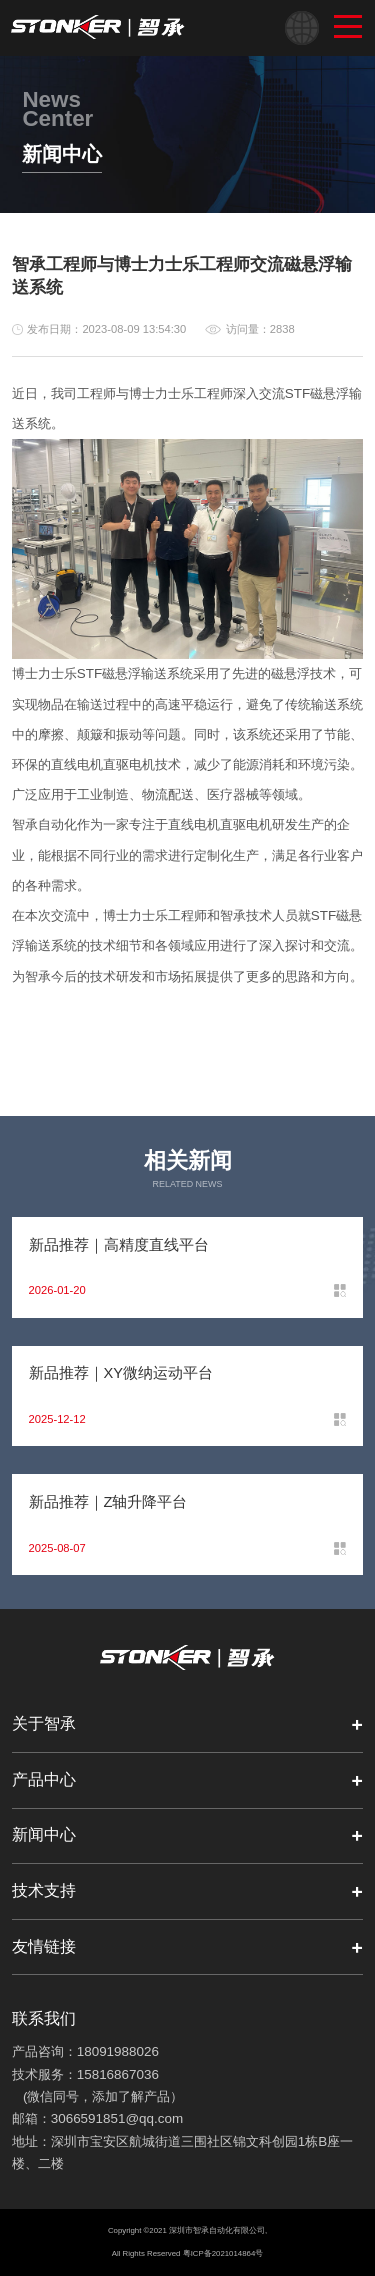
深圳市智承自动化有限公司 (217, 2230)
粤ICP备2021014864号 (223, 2253)
